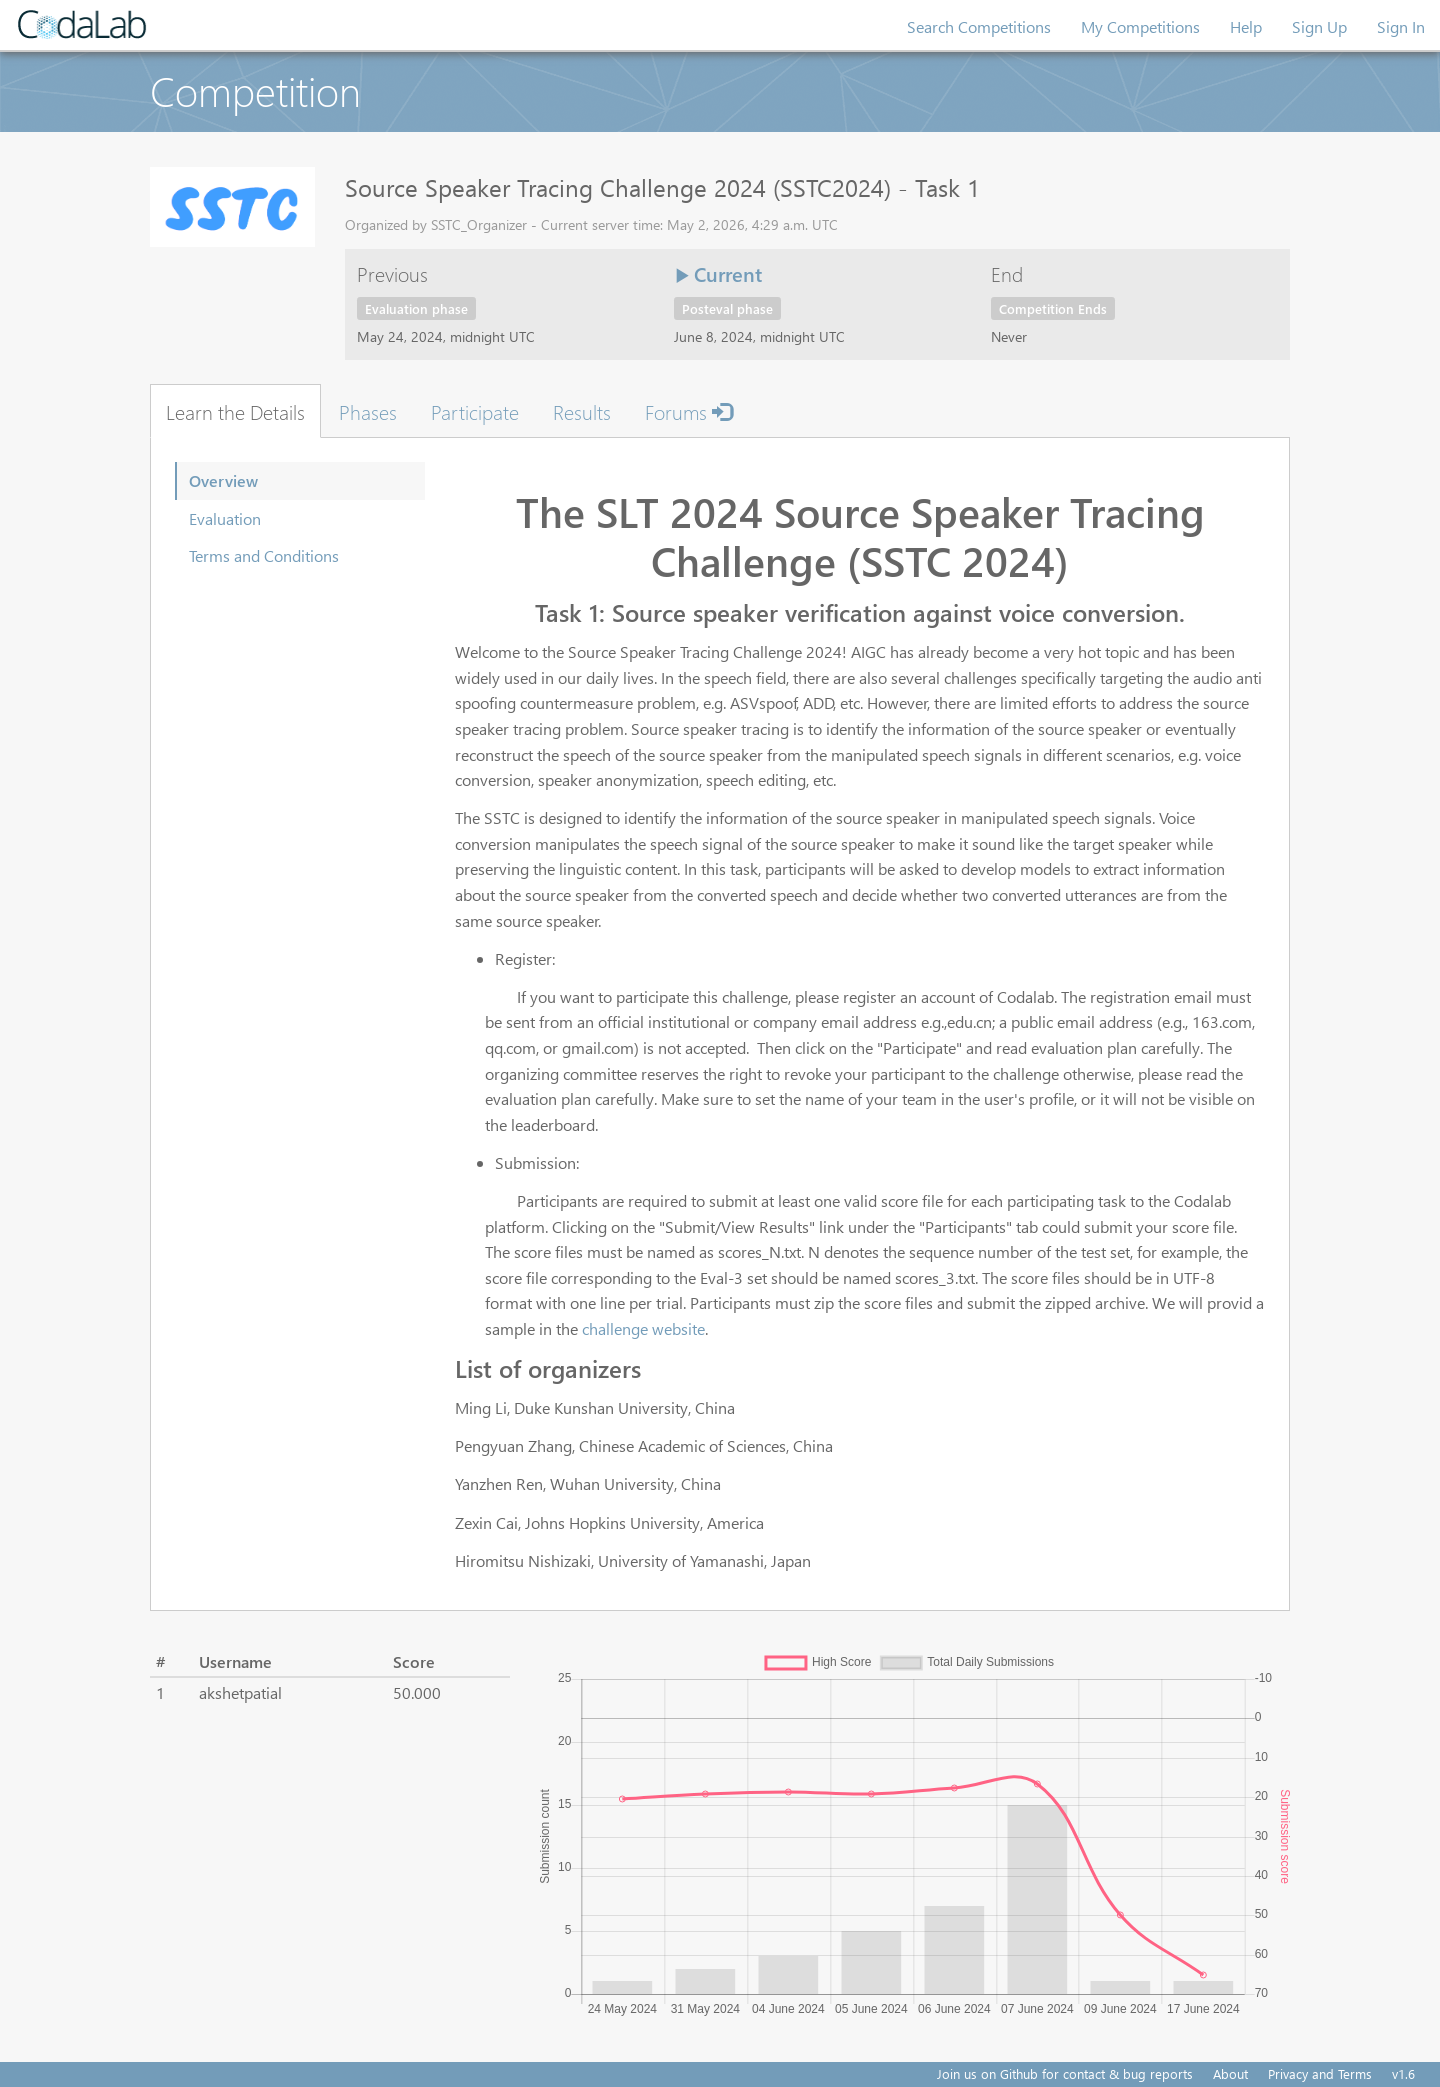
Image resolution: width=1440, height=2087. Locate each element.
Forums (688, 411)
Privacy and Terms (1320, 2073)
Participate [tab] (475, 411)
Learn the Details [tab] (235, 411)
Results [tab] (582, 411)
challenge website (643, 1328)
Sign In (1401, 26)
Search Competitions (979, 26)
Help (1246, 26)
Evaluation (225, 518)
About (1230, 2073)
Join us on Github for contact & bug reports (1065, 2073)
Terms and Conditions (264, 555)
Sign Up (1319, 26)
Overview (223, 480)
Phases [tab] (368, 411)
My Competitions (1140, 26)
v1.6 (1403, 2073)
